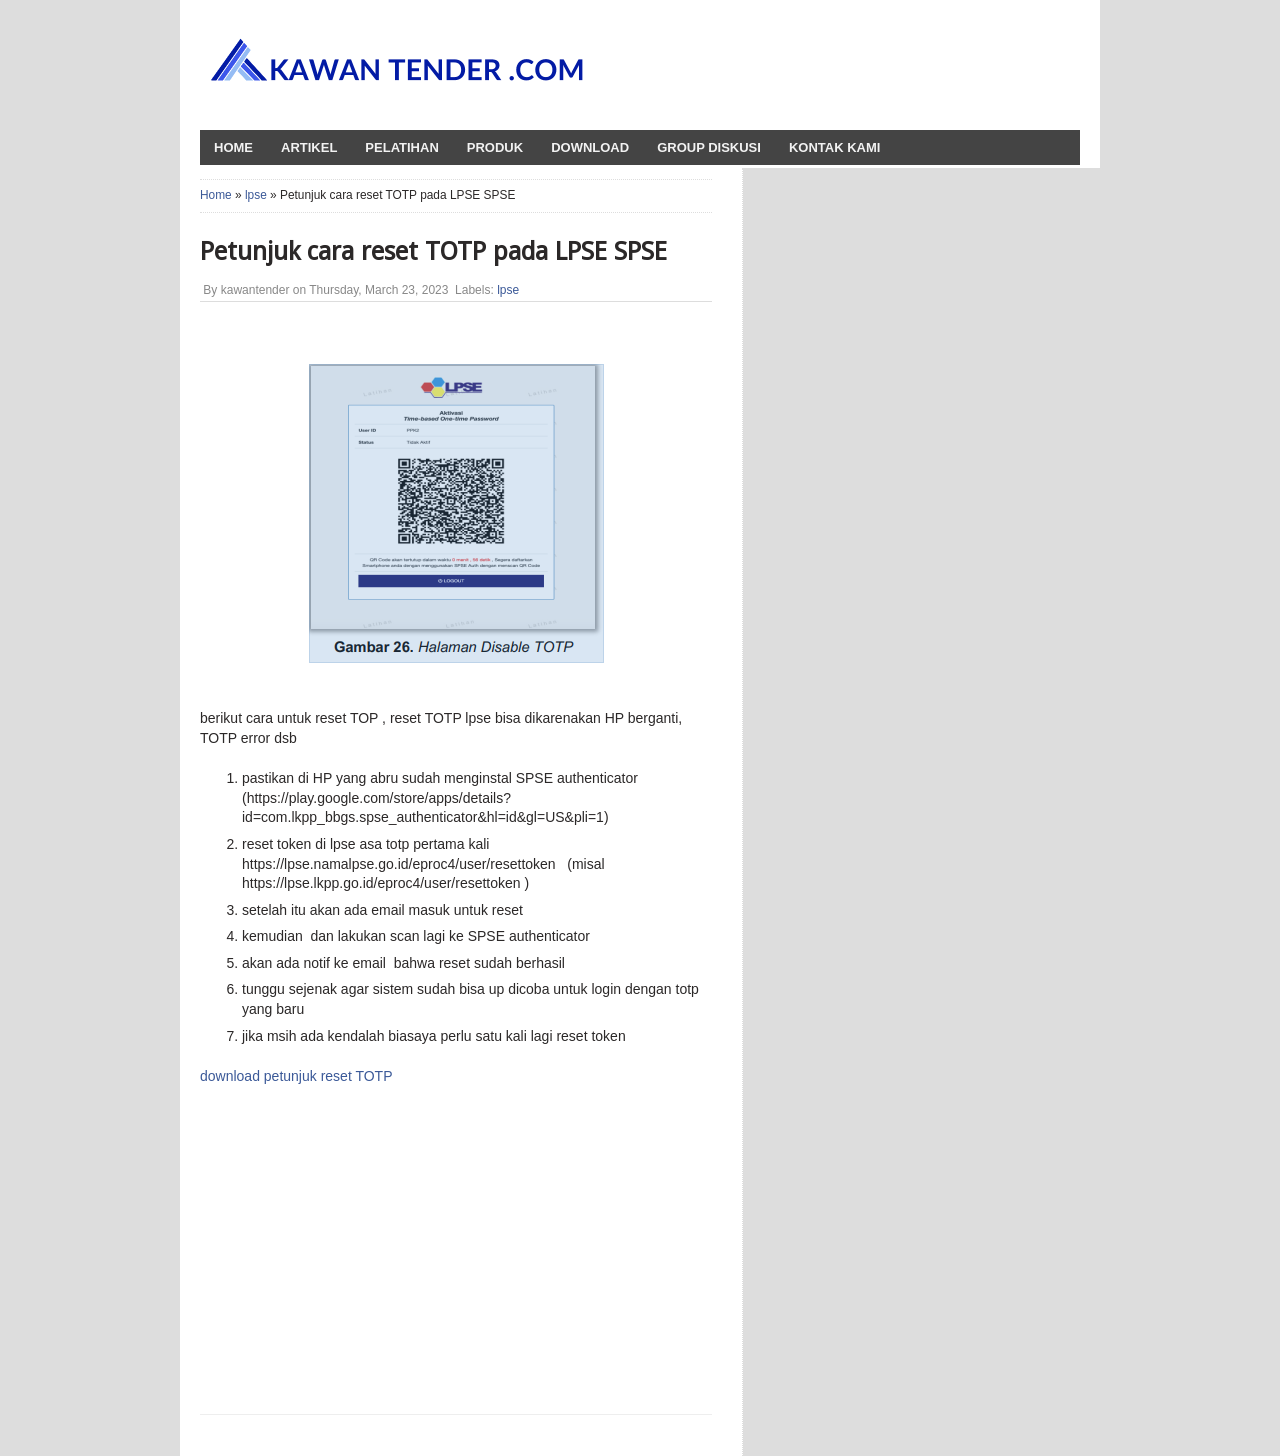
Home (216, 195)
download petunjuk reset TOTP (296, 1076)
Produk (495, 147)
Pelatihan (401, 147)
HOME (233, 147)
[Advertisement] (383, 1248)
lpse (256, 195)
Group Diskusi (709, 147)
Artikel (309, 147)
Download (590, 147)
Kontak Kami (834, 147)
